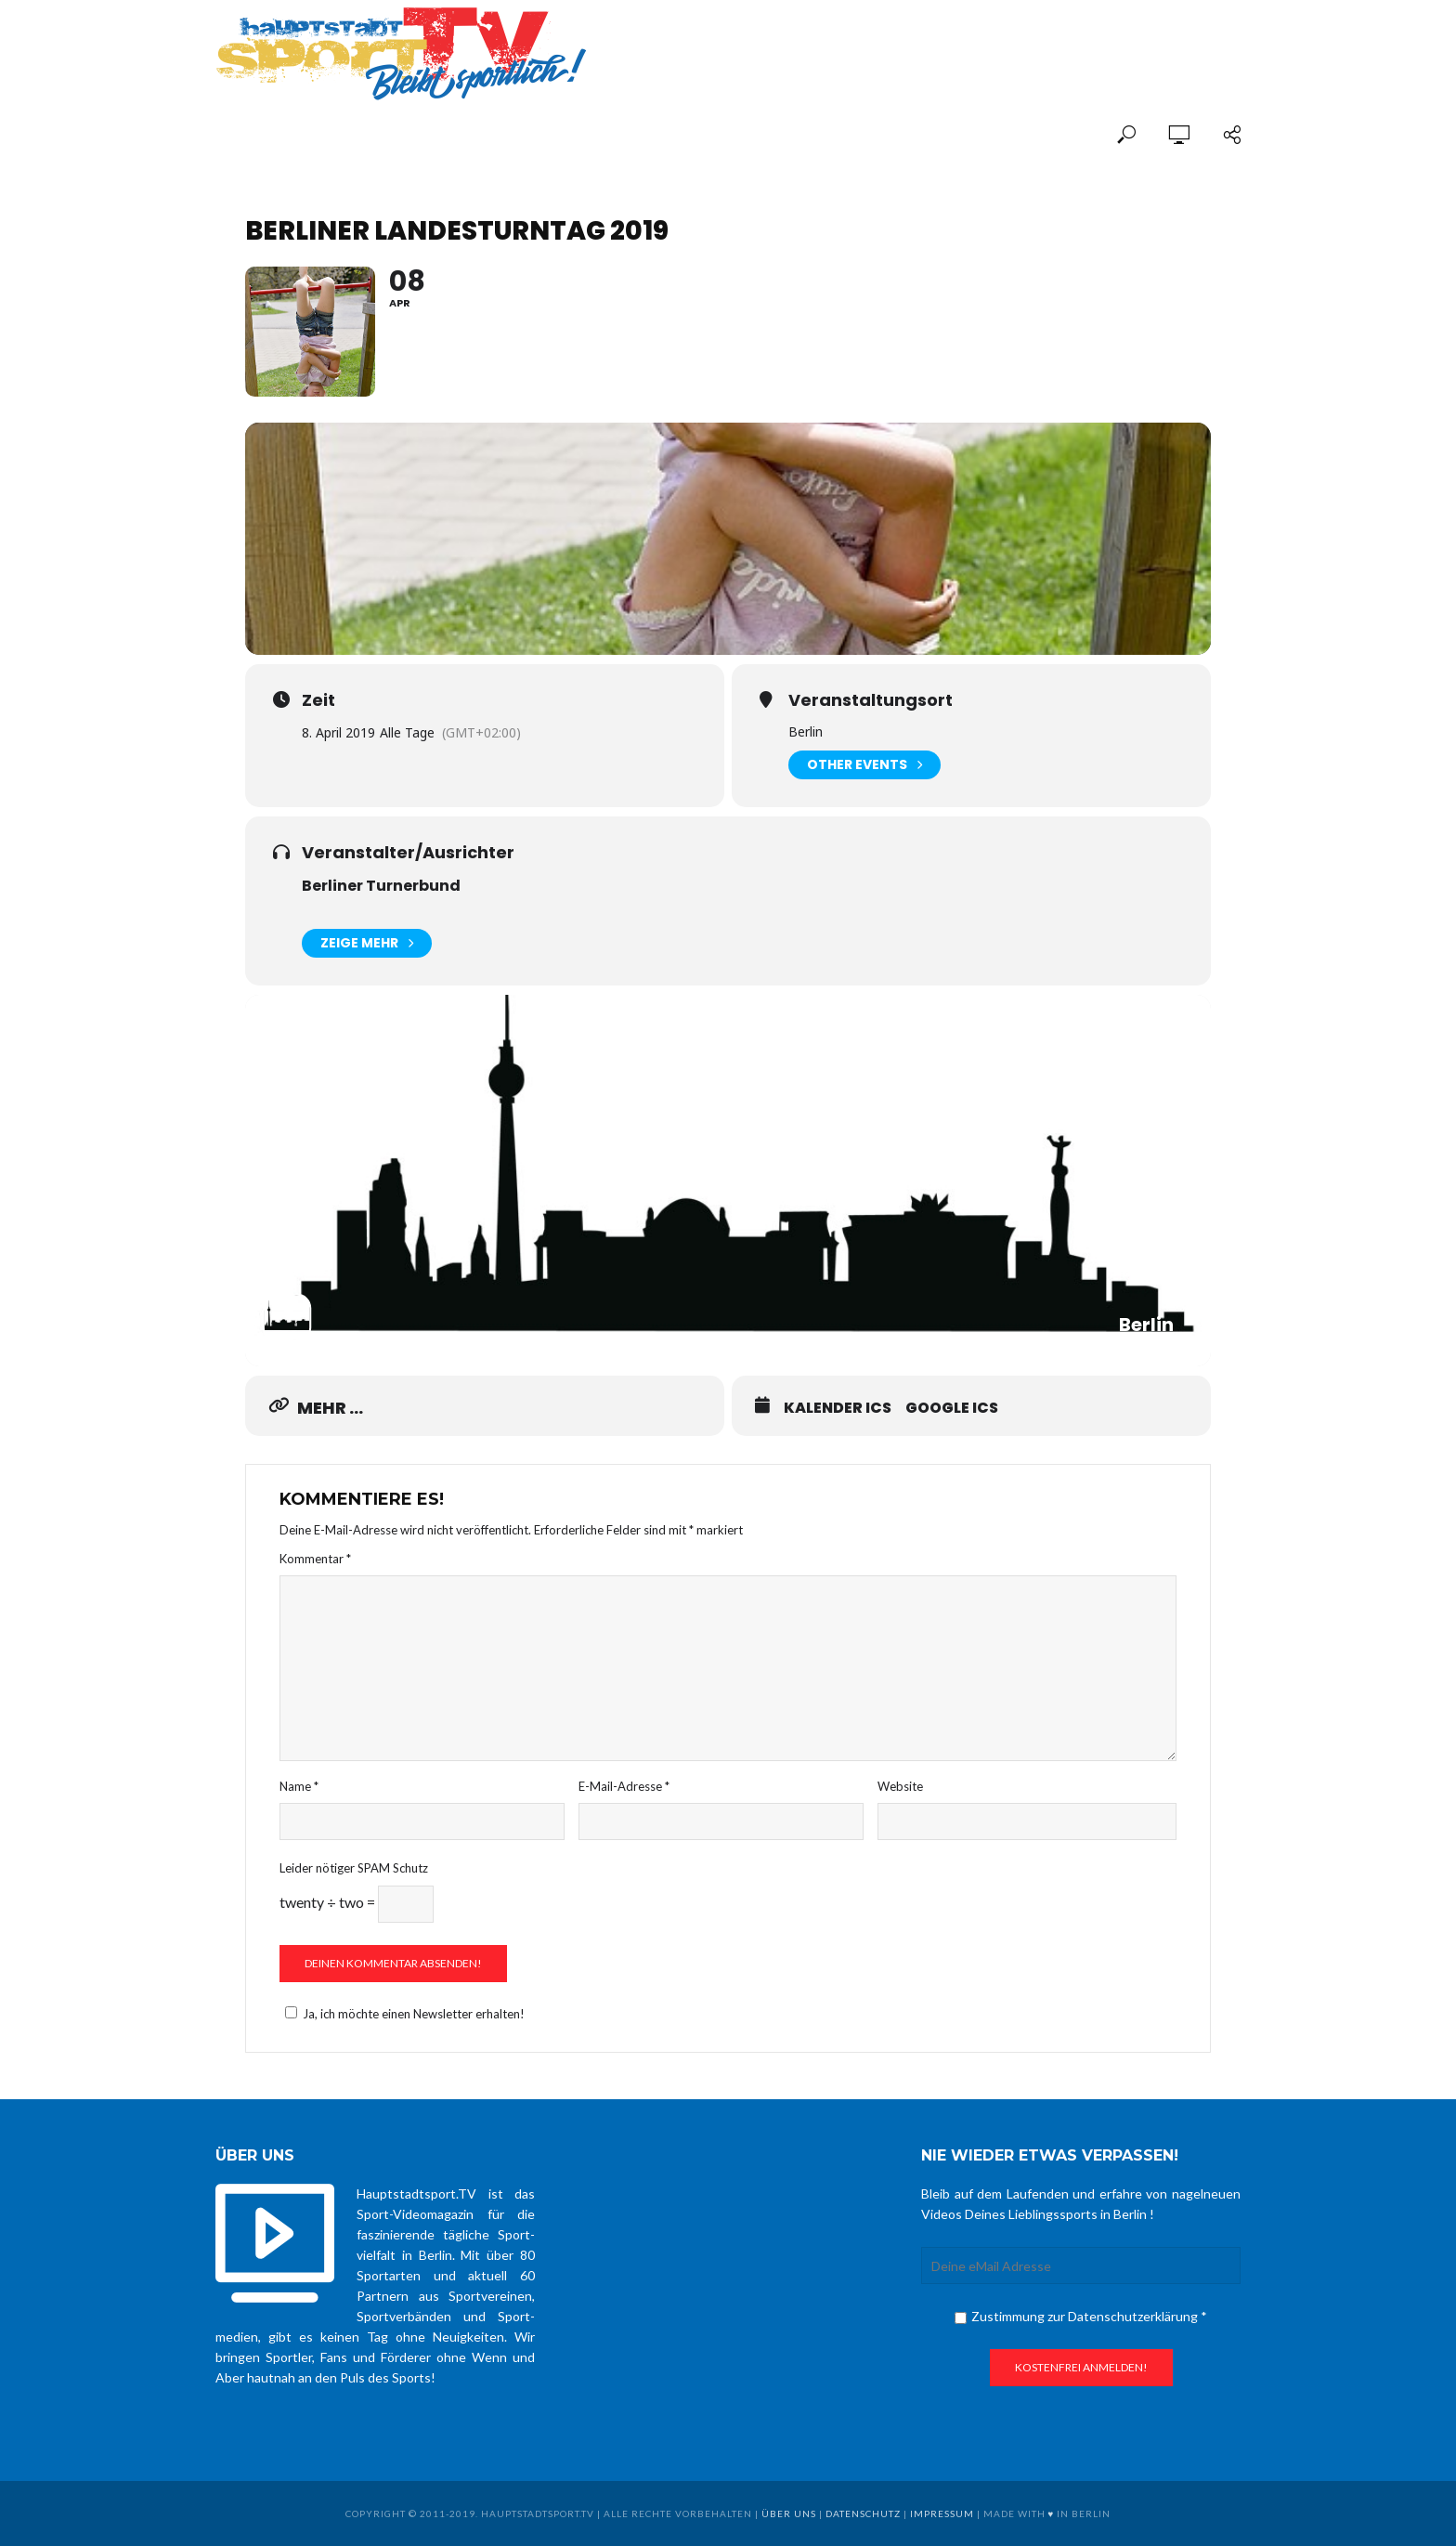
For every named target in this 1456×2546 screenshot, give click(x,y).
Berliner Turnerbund (381, 885)
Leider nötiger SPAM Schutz (354, 1868)
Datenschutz (863, 2513)
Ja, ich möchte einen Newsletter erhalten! (402, 2013)
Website (900, 1786)
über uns (788, 2513)
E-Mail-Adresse (624, 1786)
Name (299, 1786)
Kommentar (315, 1558)
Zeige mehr (366, 943)
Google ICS (951, 1408)
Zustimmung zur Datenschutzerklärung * (1081, 2316)
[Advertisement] (1023, 39)
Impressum (942, 2513)
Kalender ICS (837, 1408)
